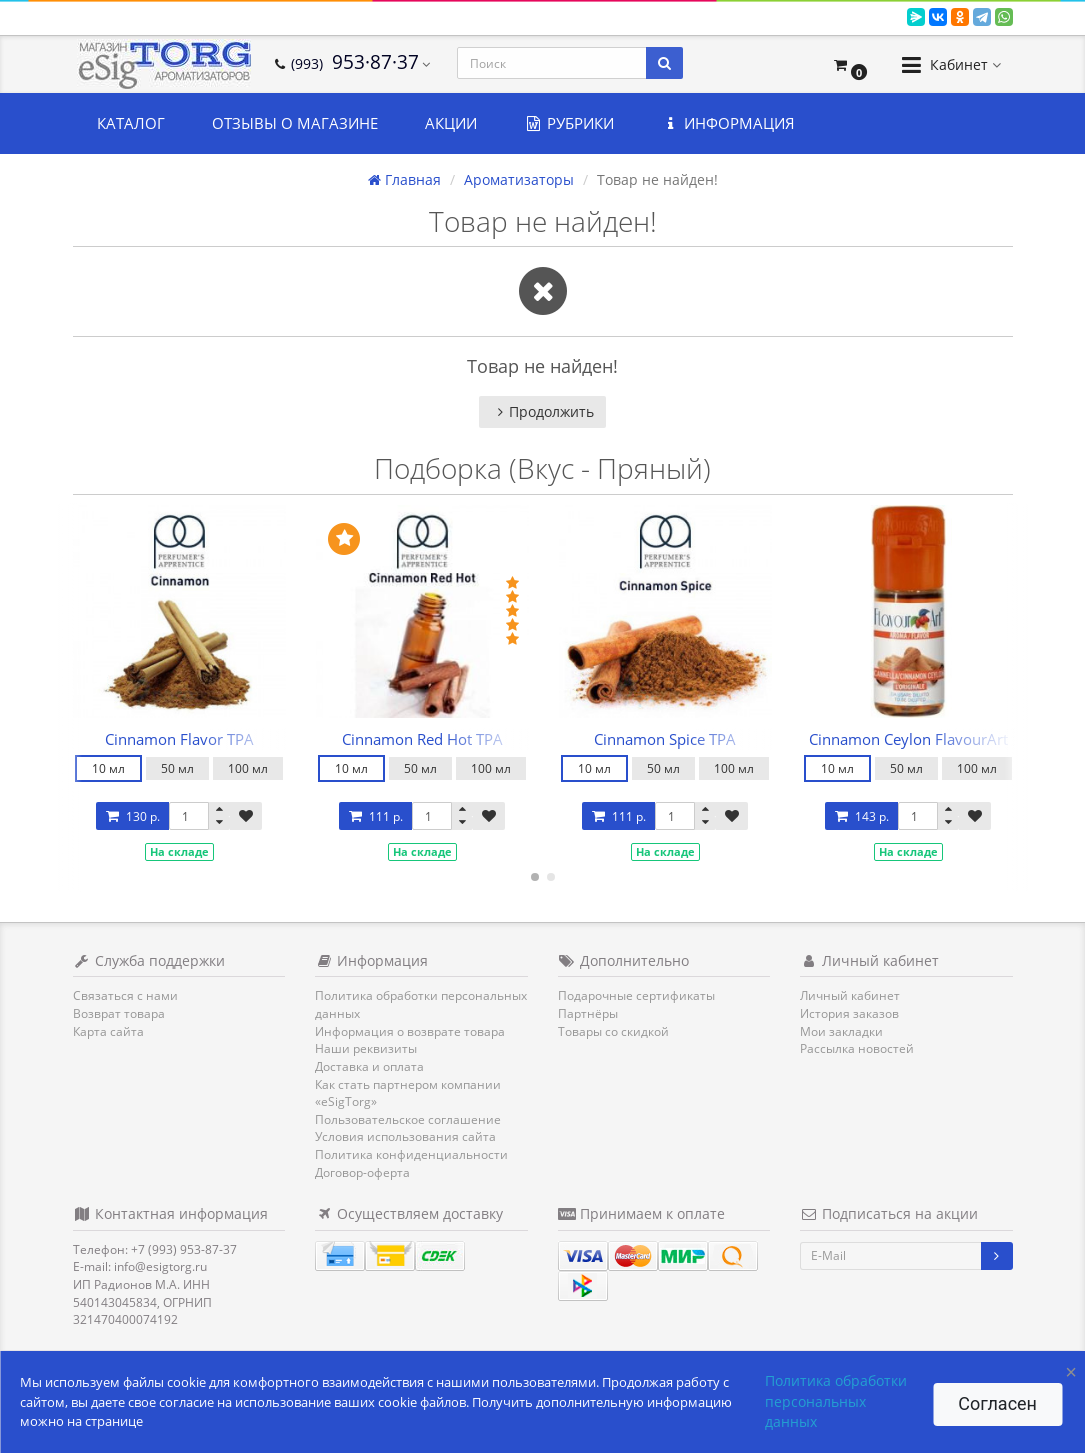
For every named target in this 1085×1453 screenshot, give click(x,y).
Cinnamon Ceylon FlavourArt (908, 739)
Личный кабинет (850, 995)
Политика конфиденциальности (411, 1154)
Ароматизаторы (519, 179)
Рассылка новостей (857, 1048)
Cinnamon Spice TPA (665, 739)
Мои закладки (841, 1031)
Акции (451, 123)
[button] (849, 64)
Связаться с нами (125, 995)
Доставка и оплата (369, 1066)
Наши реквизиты (366, 1048)
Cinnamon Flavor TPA (179, 739)
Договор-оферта (362, 1172)
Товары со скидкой (613, 1031)
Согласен (997, 1403)
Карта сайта (108, 1031)
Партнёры (588, 1013)
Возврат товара (119, 1013)
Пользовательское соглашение (408, 1119)
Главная (404, 179)
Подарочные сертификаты (636, 995)
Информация (728, 123)
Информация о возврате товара (410, 1031)
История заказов (849, 1013)
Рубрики (569, 123)
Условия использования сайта (405, 1136)
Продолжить (542, 411)
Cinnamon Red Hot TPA (422, 739)
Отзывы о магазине (295, 123)
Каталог (131, 123)
